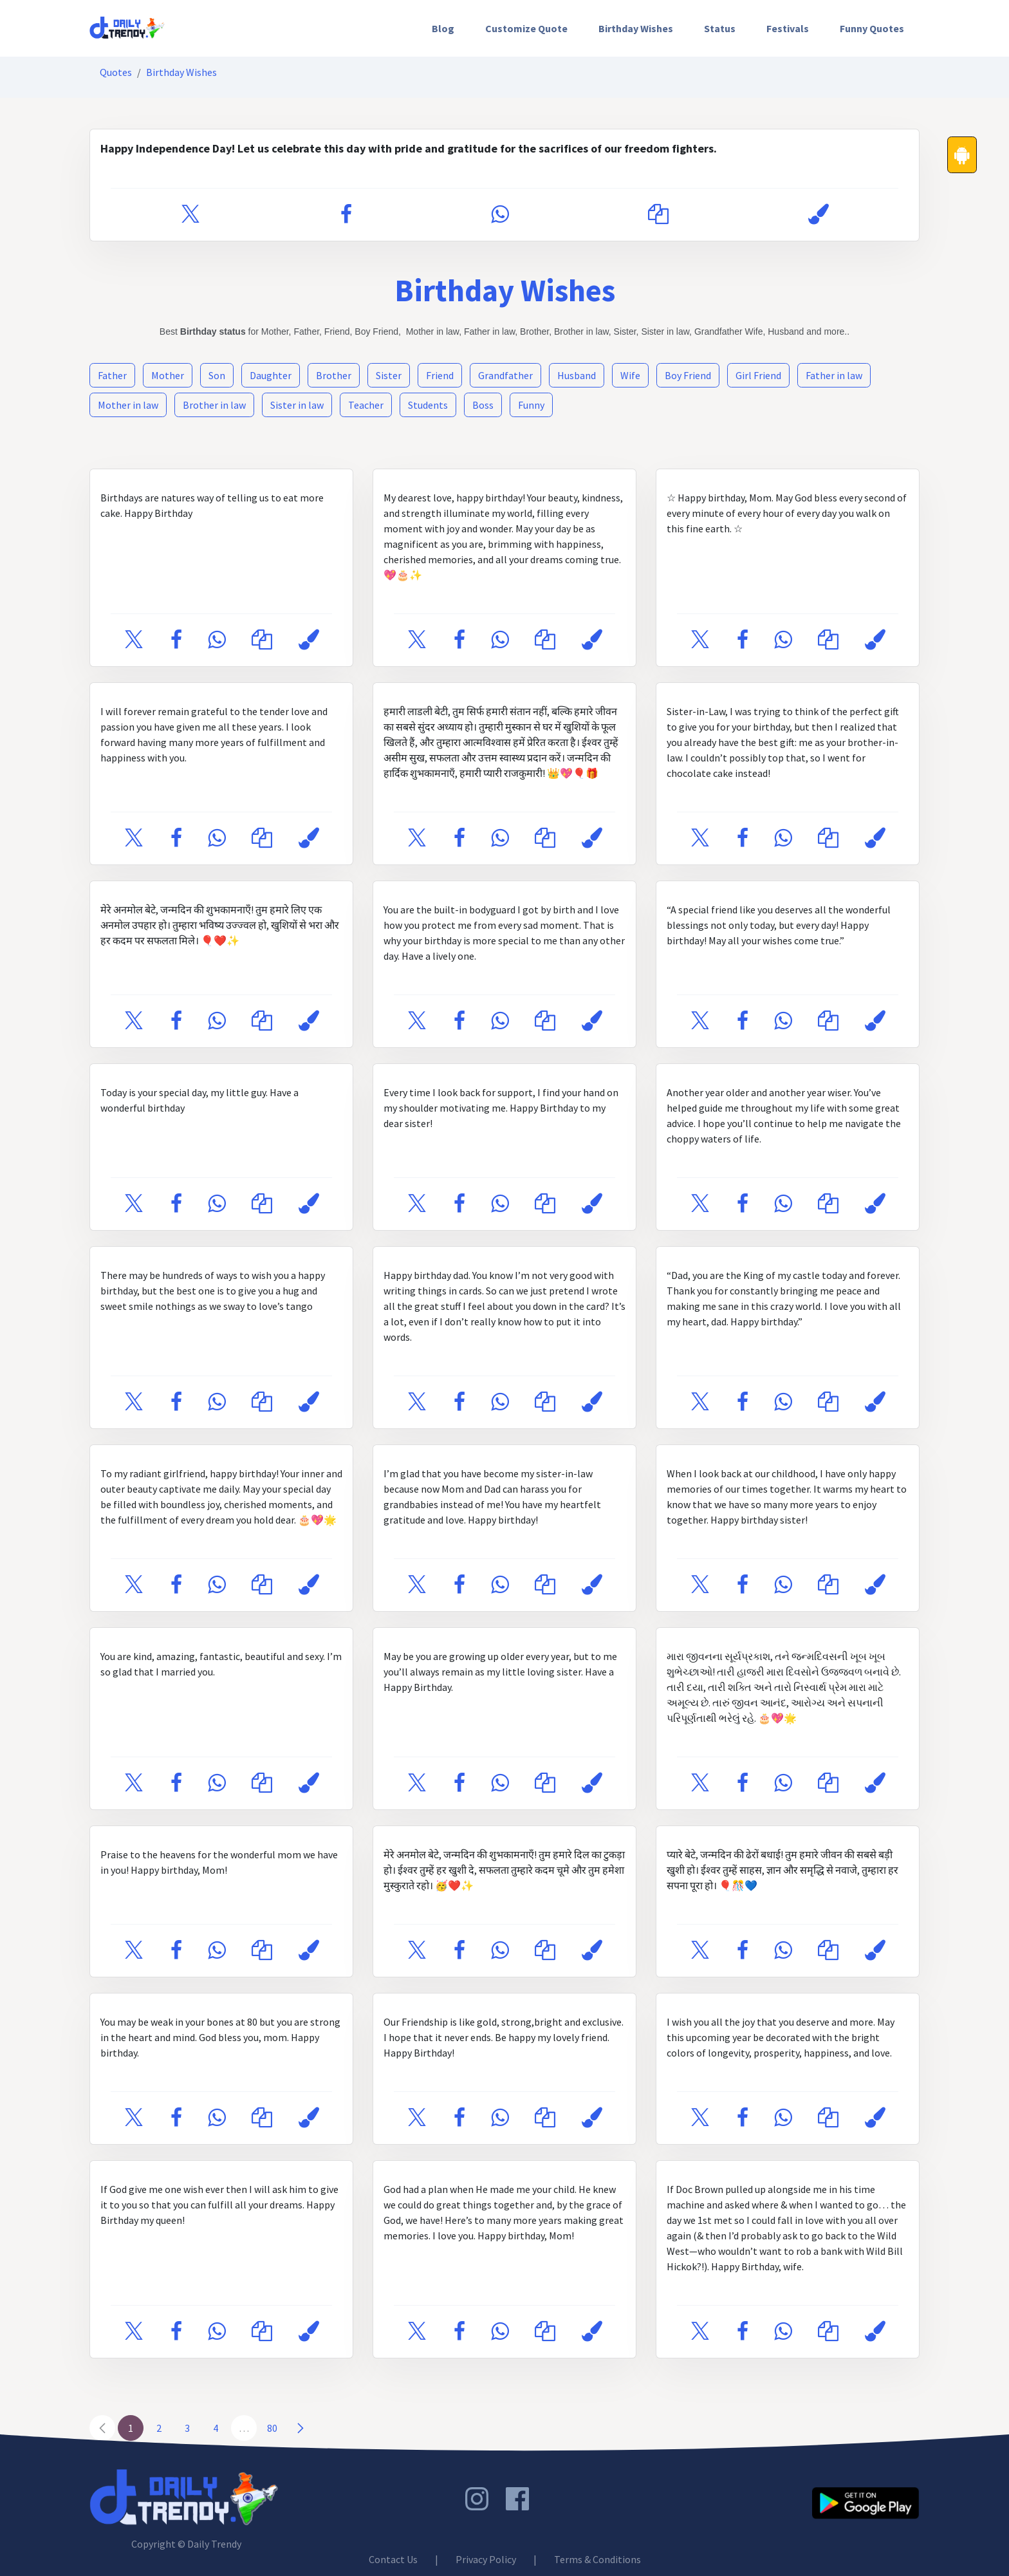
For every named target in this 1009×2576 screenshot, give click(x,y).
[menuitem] (443, 28)
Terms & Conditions (597, 2559)
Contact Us (393, 2559)
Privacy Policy (486, 2559)
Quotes (116, 72)
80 (272, 2428)
